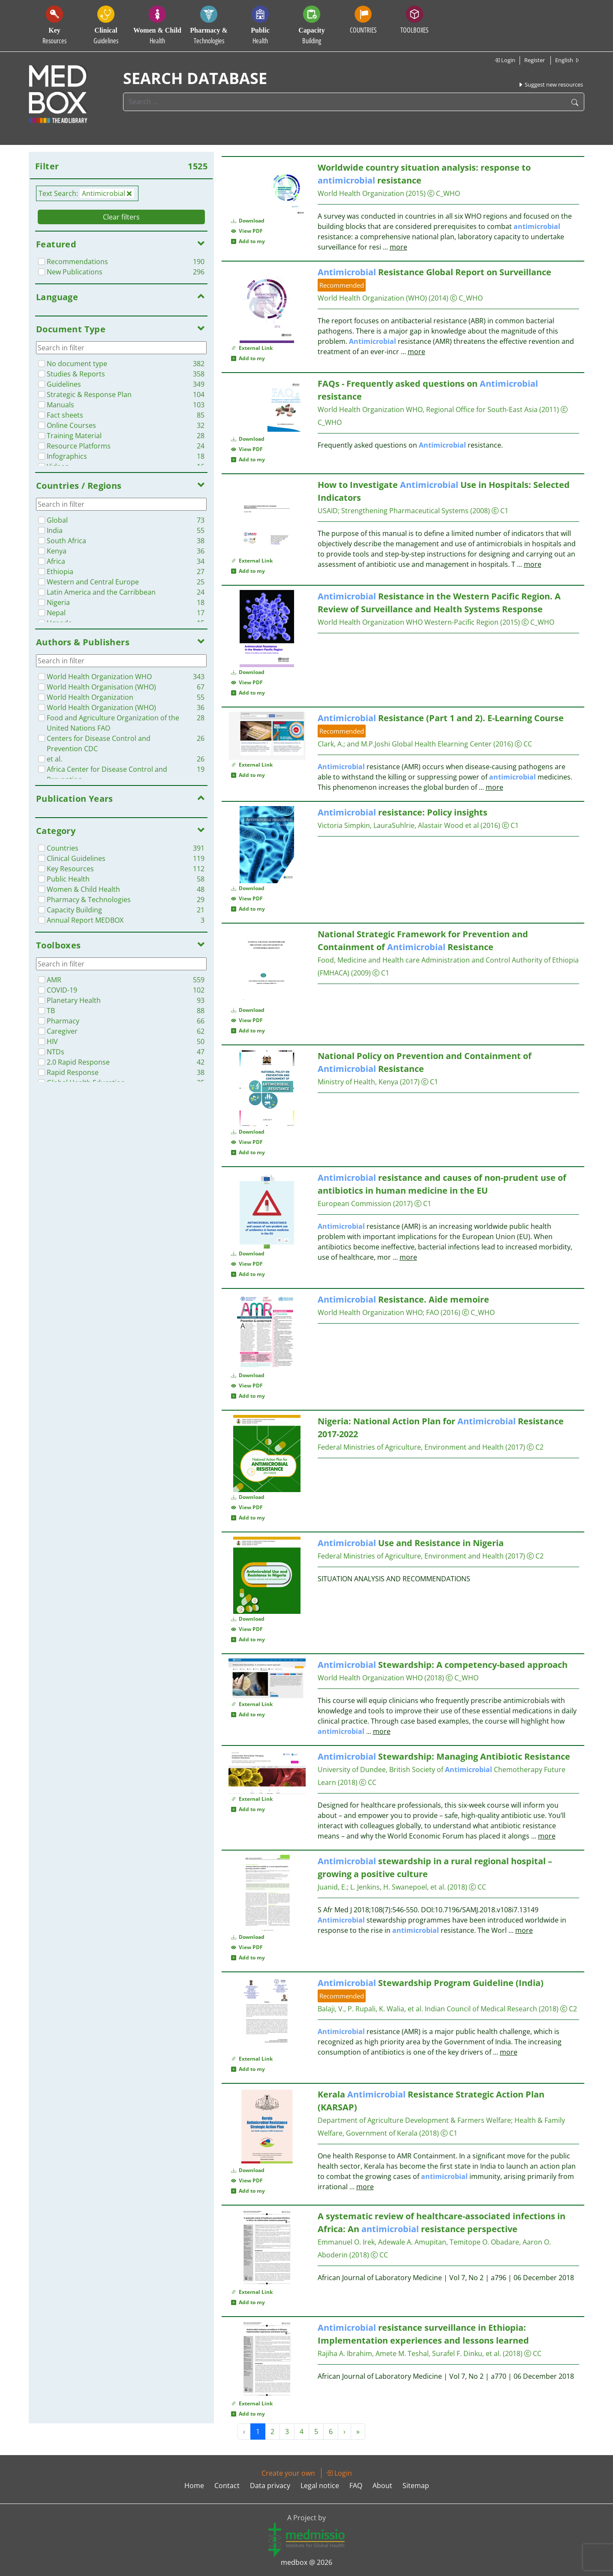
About (382, 2485)
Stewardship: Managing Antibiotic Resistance (444, 1756)
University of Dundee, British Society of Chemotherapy (430, 1769)
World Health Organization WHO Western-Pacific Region (408, 622)
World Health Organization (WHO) (372, 298)
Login (504, 60)
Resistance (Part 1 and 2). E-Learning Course (441, 718)
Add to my (248, 241)
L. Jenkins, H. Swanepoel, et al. (398, 1887)
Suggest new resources (550, 84)
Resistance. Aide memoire (403, 1299)
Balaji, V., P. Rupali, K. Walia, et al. (370, 2008)
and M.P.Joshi (368, 744)
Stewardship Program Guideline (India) (431, 1983)
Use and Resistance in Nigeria (411, 1543)
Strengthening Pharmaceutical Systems (405, 510)
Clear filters (121, 217)
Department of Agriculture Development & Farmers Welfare (414, 2120)
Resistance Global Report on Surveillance (434, 272)
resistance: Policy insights (402, 812)
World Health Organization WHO (370, 1312)
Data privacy (270, 2485)
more (398, 247)
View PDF (247, 231)
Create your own (288, 2473)
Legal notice (319, 2485)
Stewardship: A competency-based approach (443, 1664)
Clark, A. (330, 744)
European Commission (354, 1203)
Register (534, 60)
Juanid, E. (332, 1887)
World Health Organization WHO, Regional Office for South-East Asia (428, 409)
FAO (432, 1312)
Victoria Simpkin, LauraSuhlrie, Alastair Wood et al (398, 825)
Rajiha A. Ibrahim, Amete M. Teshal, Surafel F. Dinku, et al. (409, 2353)
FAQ (355, 2485)
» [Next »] (358, 2431)
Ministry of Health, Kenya (358, 1081)
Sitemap (416, 2485)
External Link (252, 348)
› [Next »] (344, 2431)
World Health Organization (361, 193)
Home (194, 2485)
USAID (328, 510)
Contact (227, 2485)
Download (247, 220)
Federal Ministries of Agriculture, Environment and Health (411, 1447)
